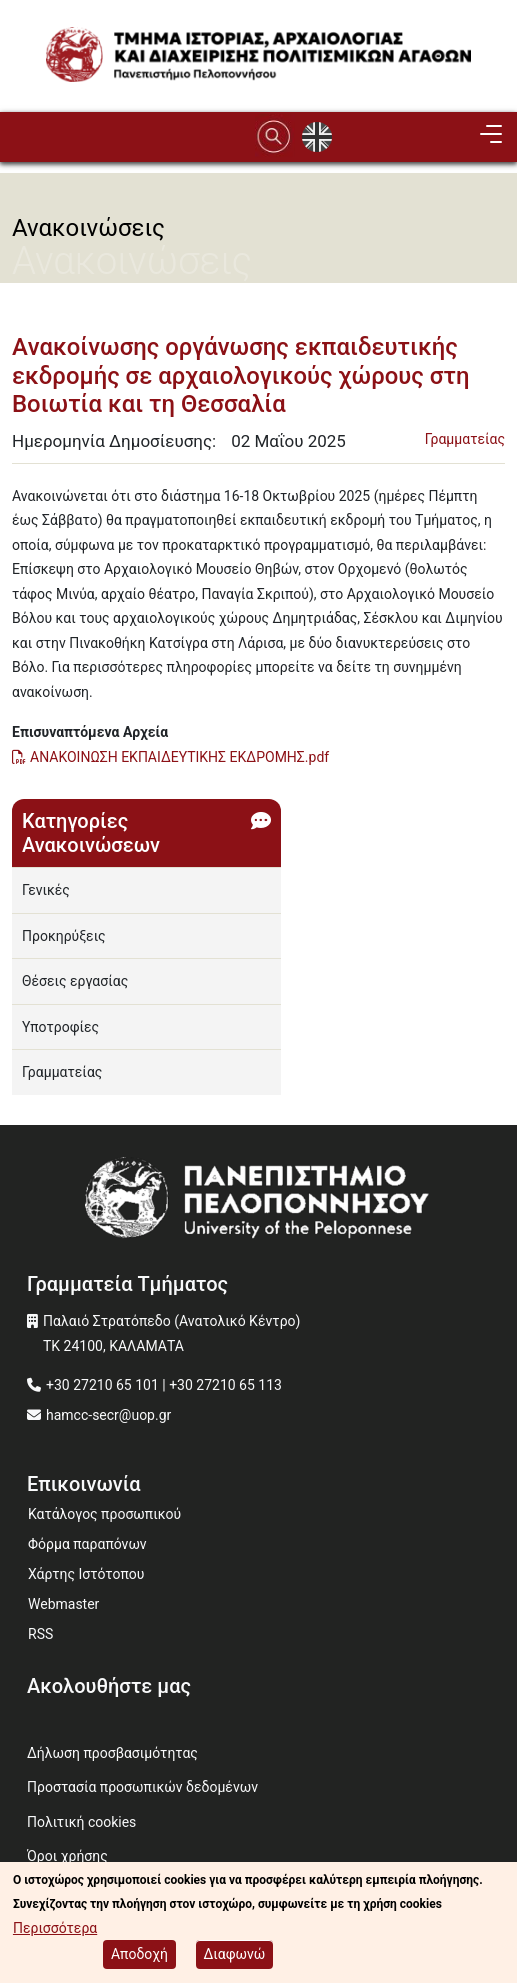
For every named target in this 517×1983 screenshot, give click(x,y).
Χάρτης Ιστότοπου (86, 1574)
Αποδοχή (139, 1954)
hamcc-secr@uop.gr (108, 1415)
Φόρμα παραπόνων (87, 1544)
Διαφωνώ (235, 1954)
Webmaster (63, 1604)
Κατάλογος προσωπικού (104, 1514)
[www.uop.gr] (258, 1202)
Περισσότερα (55, 1928)
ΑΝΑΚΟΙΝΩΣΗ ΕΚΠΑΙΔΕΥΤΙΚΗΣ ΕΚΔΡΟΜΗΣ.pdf (179, 757)
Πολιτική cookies (81, 1822)
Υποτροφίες (60, 1027)
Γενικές (46, 890)
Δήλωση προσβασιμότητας (112, 1753)
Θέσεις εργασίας (75, 981)
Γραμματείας (465, 439)
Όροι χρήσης (67, 1856)
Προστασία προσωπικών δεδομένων (142, 1787)
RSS (40, 1634)
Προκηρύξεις (64, 936)
